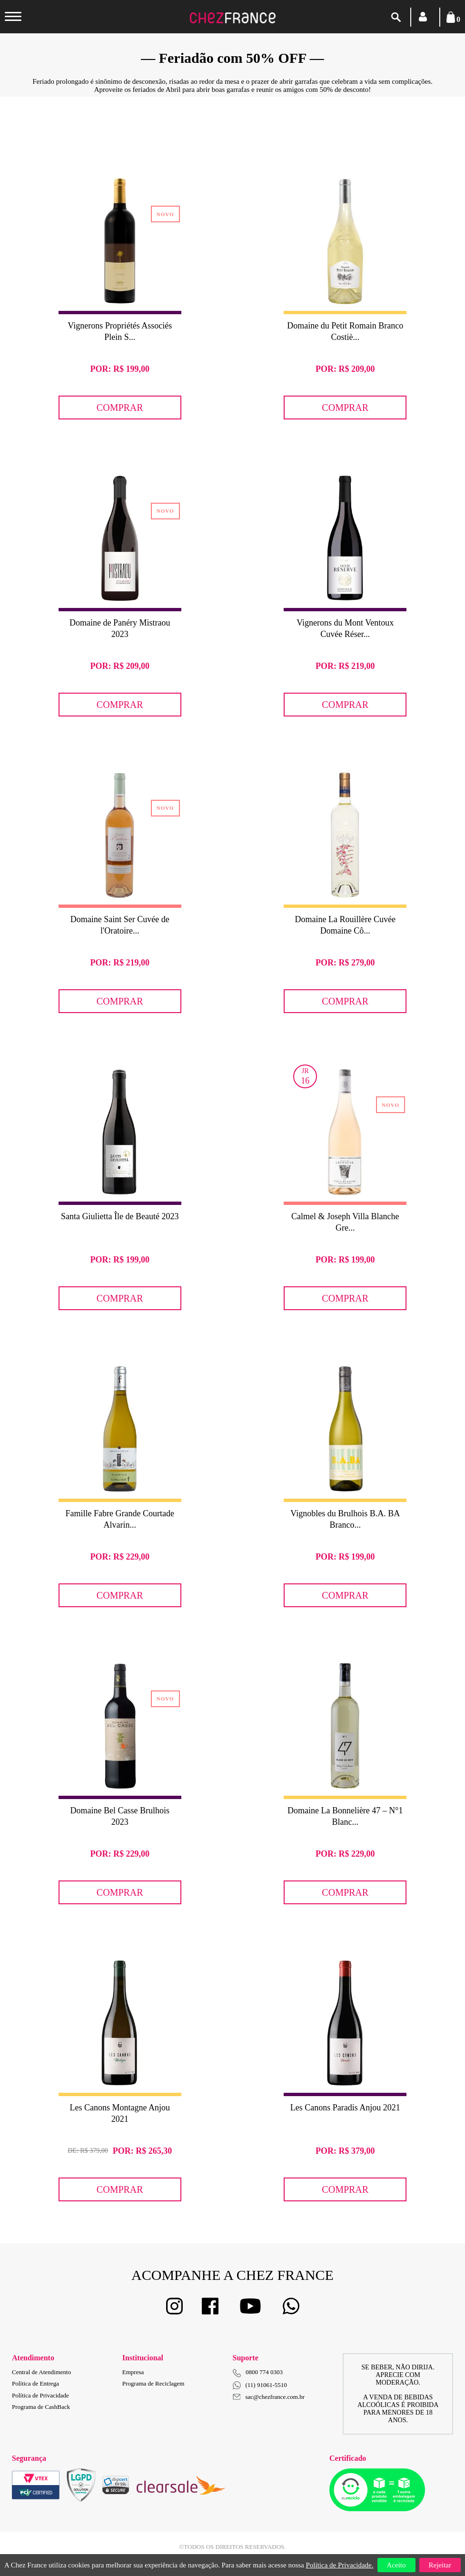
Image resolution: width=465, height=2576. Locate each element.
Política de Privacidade (40, 2395)
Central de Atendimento (41, 2372)
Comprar (120, 407)
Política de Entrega (35, 2383)
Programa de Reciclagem (153, 2383)
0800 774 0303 (264, 2372)
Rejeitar (440, 2565)
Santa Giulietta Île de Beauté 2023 (119, 1216)
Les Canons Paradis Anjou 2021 (345, 2107)
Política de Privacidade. (339, 2565)
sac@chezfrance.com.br (269, 2396)
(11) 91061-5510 (260, 2385)
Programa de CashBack (41, 2406)
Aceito (396, 2565)
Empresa (133, 2372)
